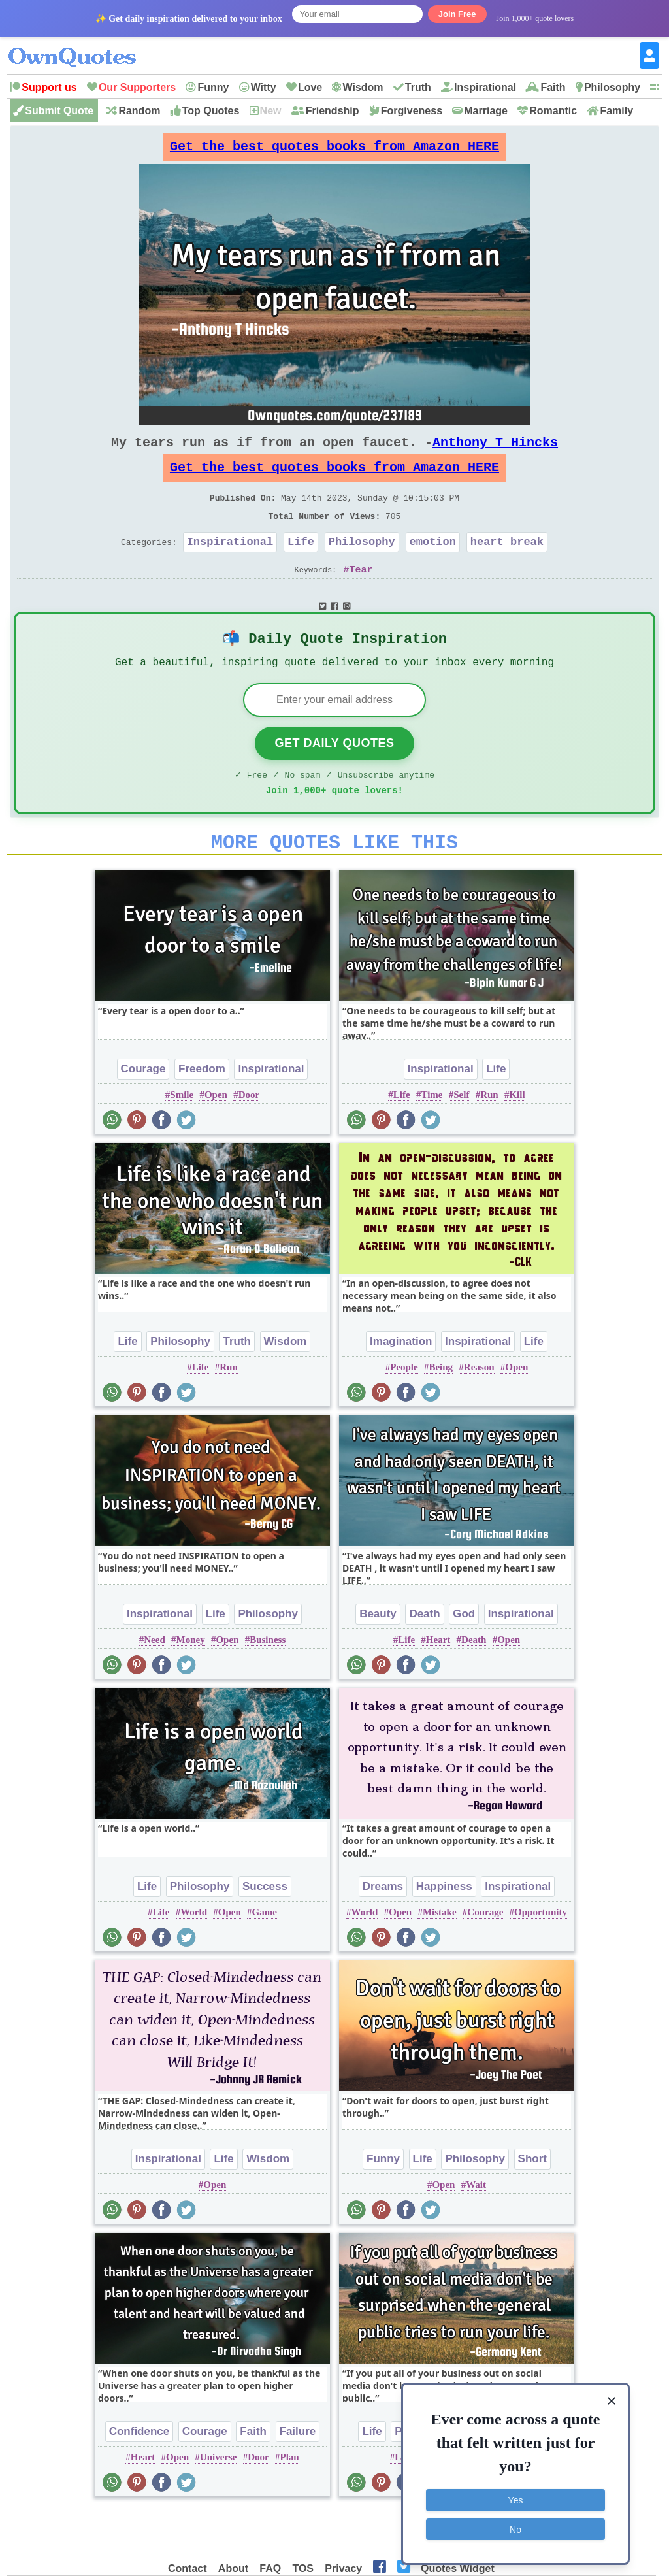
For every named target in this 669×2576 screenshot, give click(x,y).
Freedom (201, 1109)
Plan (289, 2497)
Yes (515, 2498)
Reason (479, 1407)
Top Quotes (211, 110)
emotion (433, 564)
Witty (263, 87)
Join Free (457, 14)
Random (139, 110)
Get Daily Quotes (334, 775)
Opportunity (540, 1952)
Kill (517, 1135)
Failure (298, 2472)
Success (264, 1927)
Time (431, 1135)
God (464, 1654)
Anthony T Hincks (495, 452)
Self (461, 1135)
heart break (507, 564)
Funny (213, 87)
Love (310, 87)
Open (215, 1135)
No (515, 2527)
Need (154, 1680)
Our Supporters (137, 87)
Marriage (486, 110)
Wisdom (362, 87)
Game (264, 1952)
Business (268, 1680)
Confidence (139, 2472)
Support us (49, 87)
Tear (361, 595)
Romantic (553, 110)
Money (190, 1680)
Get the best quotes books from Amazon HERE (334, 150)
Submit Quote (59, 110)
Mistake (440, 1952)
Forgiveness (411, 110)
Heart (438, 1680)
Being (441, 1407)
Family (616, 110)
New (271, 110)
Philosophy (612, 87)
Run (489, 1135)
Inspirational (485, 87)
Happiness (444, 1927)
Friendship (332, 110)
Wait (476, 2225)
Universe (218, 2497)
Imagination (401, 1382)
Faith (552, 87)
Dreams (383, 1927)
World (193, 1952)
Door (249, 1135)
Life (300, 564)
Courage (143, 1109)
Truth (418, 87)
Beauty (378, 1654)
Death (424, 1654)
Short (532, 2199)
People (404, 1407)
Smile (181, 1135)
